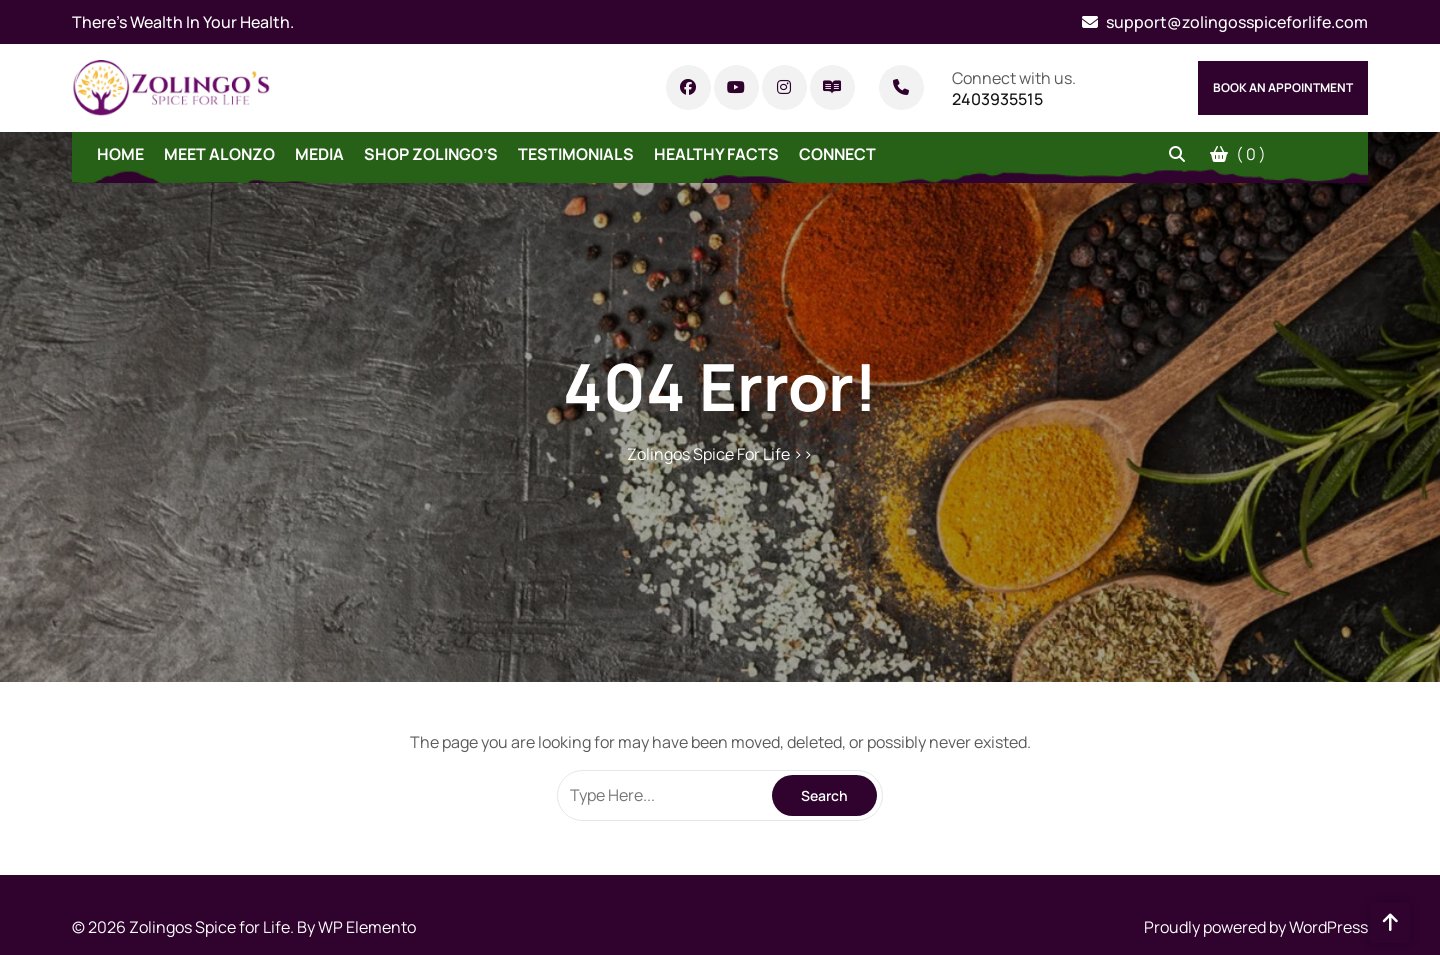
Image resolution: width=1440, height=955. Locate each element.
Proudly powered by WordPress (1256, 927)
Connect (837, 154)
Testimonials (576, 154)
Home (120, 154)
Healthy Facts (716, 154)
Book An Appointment (1283, 87)
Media (319, 154)
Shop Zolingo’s (431, 154)
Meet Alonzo (219, 154)
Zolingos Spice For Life (708, 454)
